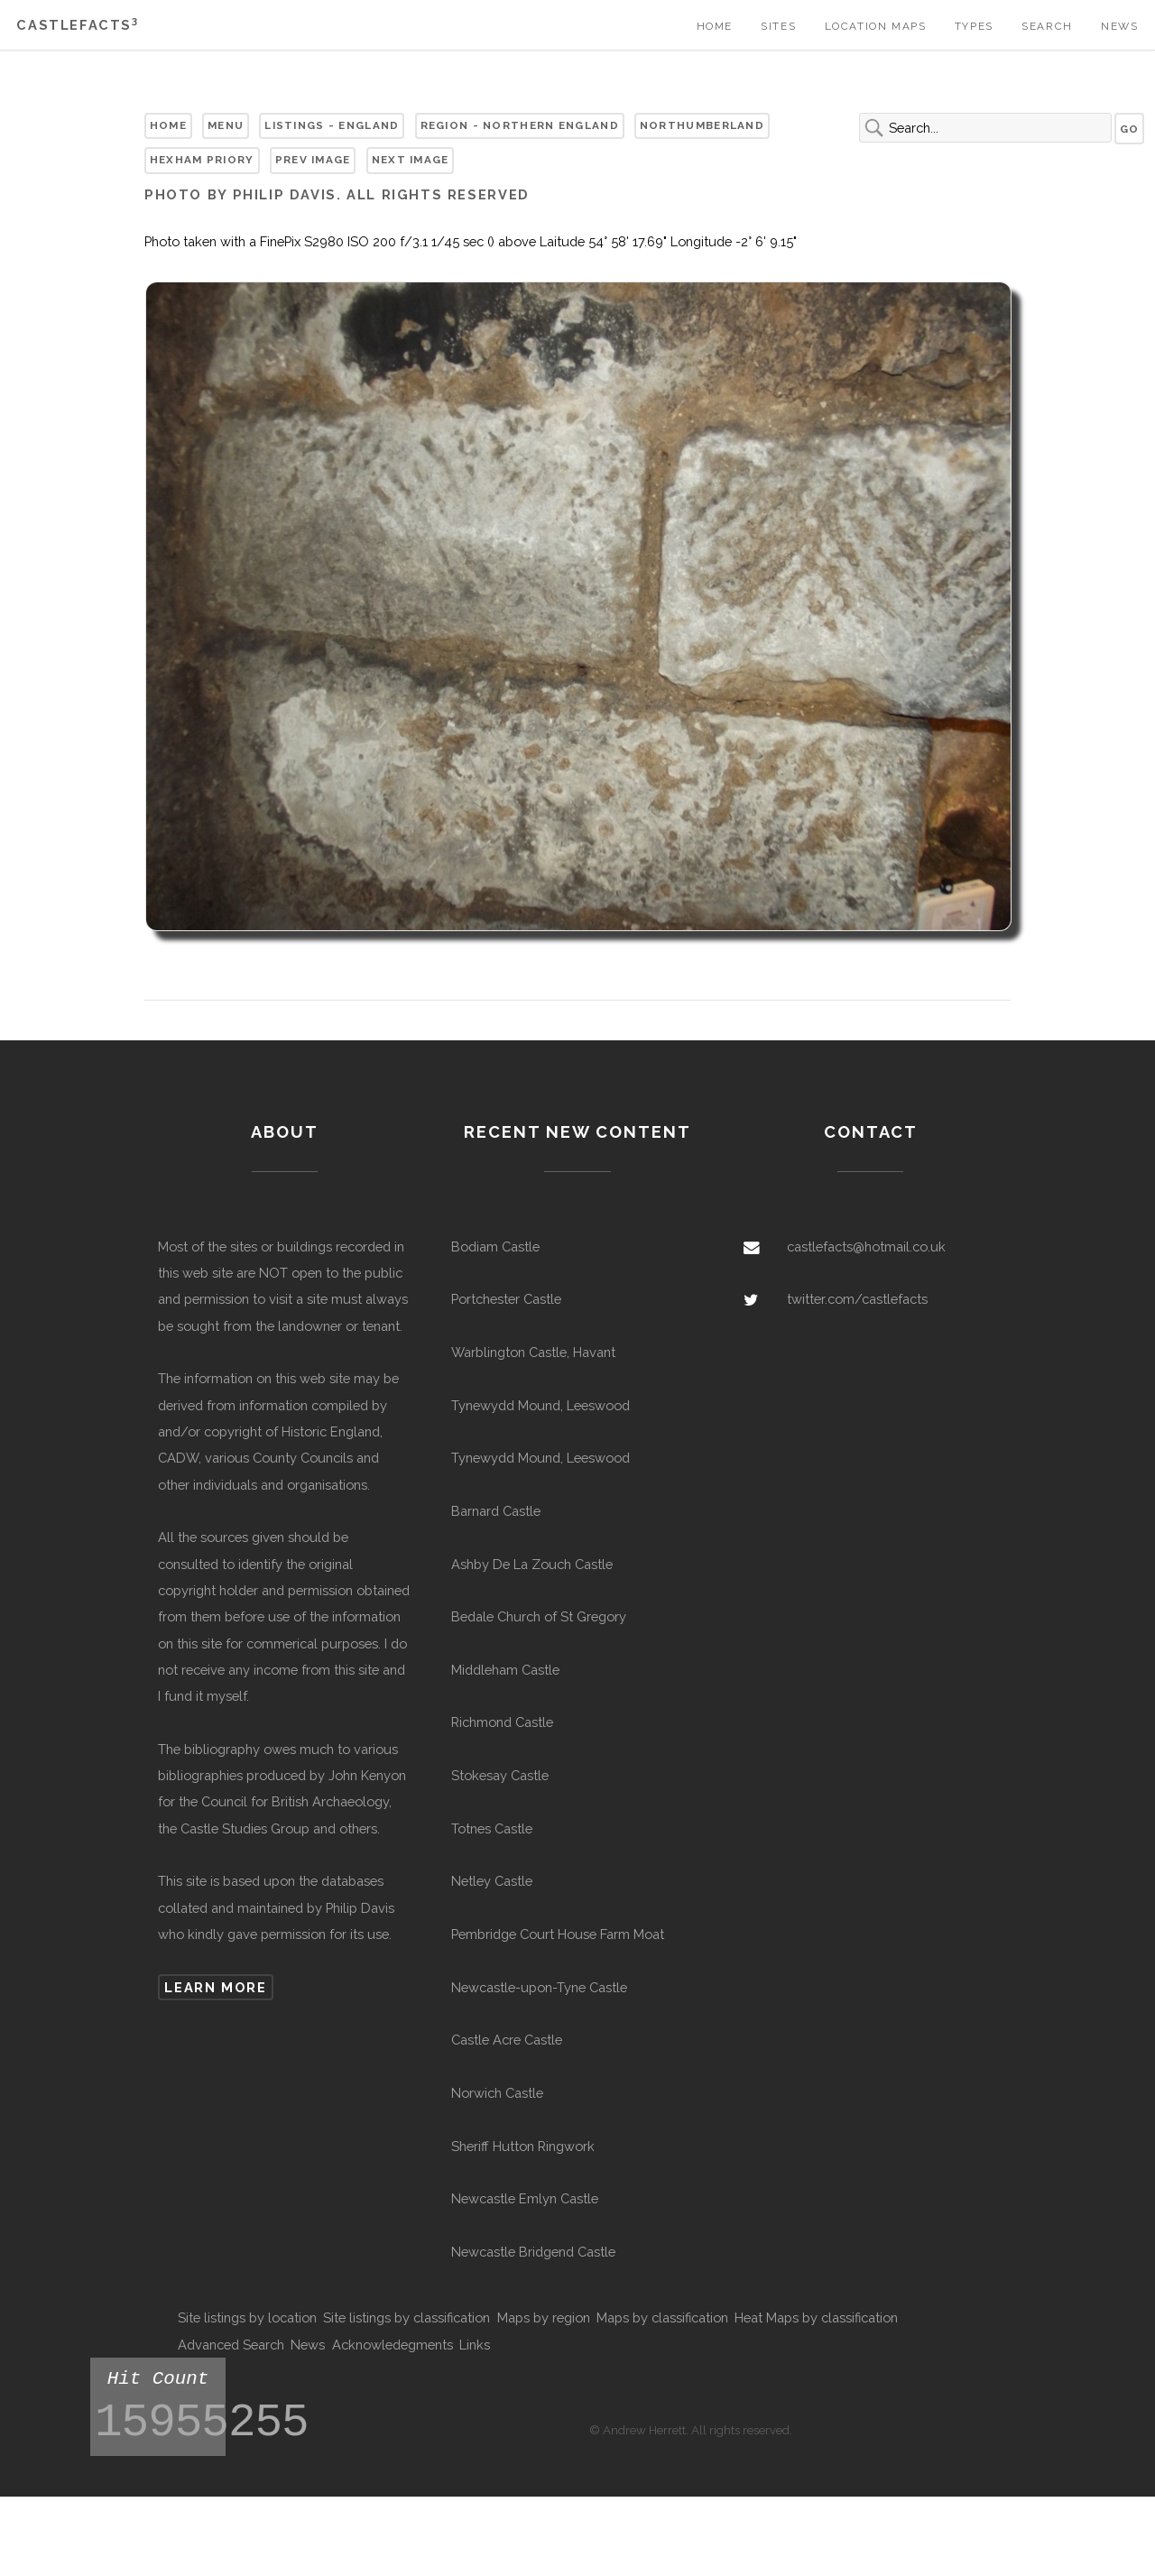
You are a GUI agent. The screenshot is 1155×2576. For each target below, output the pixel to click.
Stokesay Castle (500, 1775)
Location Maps (876, 26)
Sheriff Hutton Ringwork (523, 2146)
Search (1047, 26)
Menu (226, 125)
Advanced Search (231, 2344)
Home (715, 26)
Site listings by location (247, 2317)
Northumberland (702, 125)
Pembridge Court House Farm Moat (557, 1934)
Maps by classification (662, 2317)
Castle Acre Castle (506, 2039)
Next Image (410, 159)
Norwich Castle (497, 2093)
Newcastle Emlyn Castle (524, 2198)
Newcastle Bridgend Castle (533, 2251)
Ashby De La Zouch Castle (532, 1564)
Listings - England (331, 125)
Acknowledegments (392, 2344)
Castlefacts (77, 24)
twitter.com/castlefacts (857, 1298)
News (1119, 26)
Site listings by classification (406, 2317)
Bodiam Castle (495, 1246)
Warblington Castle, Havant (533, 1352)
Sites (778, 26)
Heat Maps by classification (816, 2317)
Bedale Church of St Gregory (538, 1616)
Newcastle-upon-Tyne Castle (539, 1987)
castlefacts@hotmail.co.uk (866, 1246)
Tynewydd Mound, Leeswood (540, 1405)
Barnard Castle (496, 1511)
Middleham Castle (505, 1669)
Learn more (215, 1987)
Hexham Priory (202, 159)
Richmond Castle (502, 1722)
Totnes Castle (491, 1828)
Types (974, 26)
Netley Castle (491, 1880)
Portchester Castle (506, 1298)
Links (474, 2344)
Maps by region (543, 2317)
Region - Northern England (519, 125)
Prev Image (313, 159)
